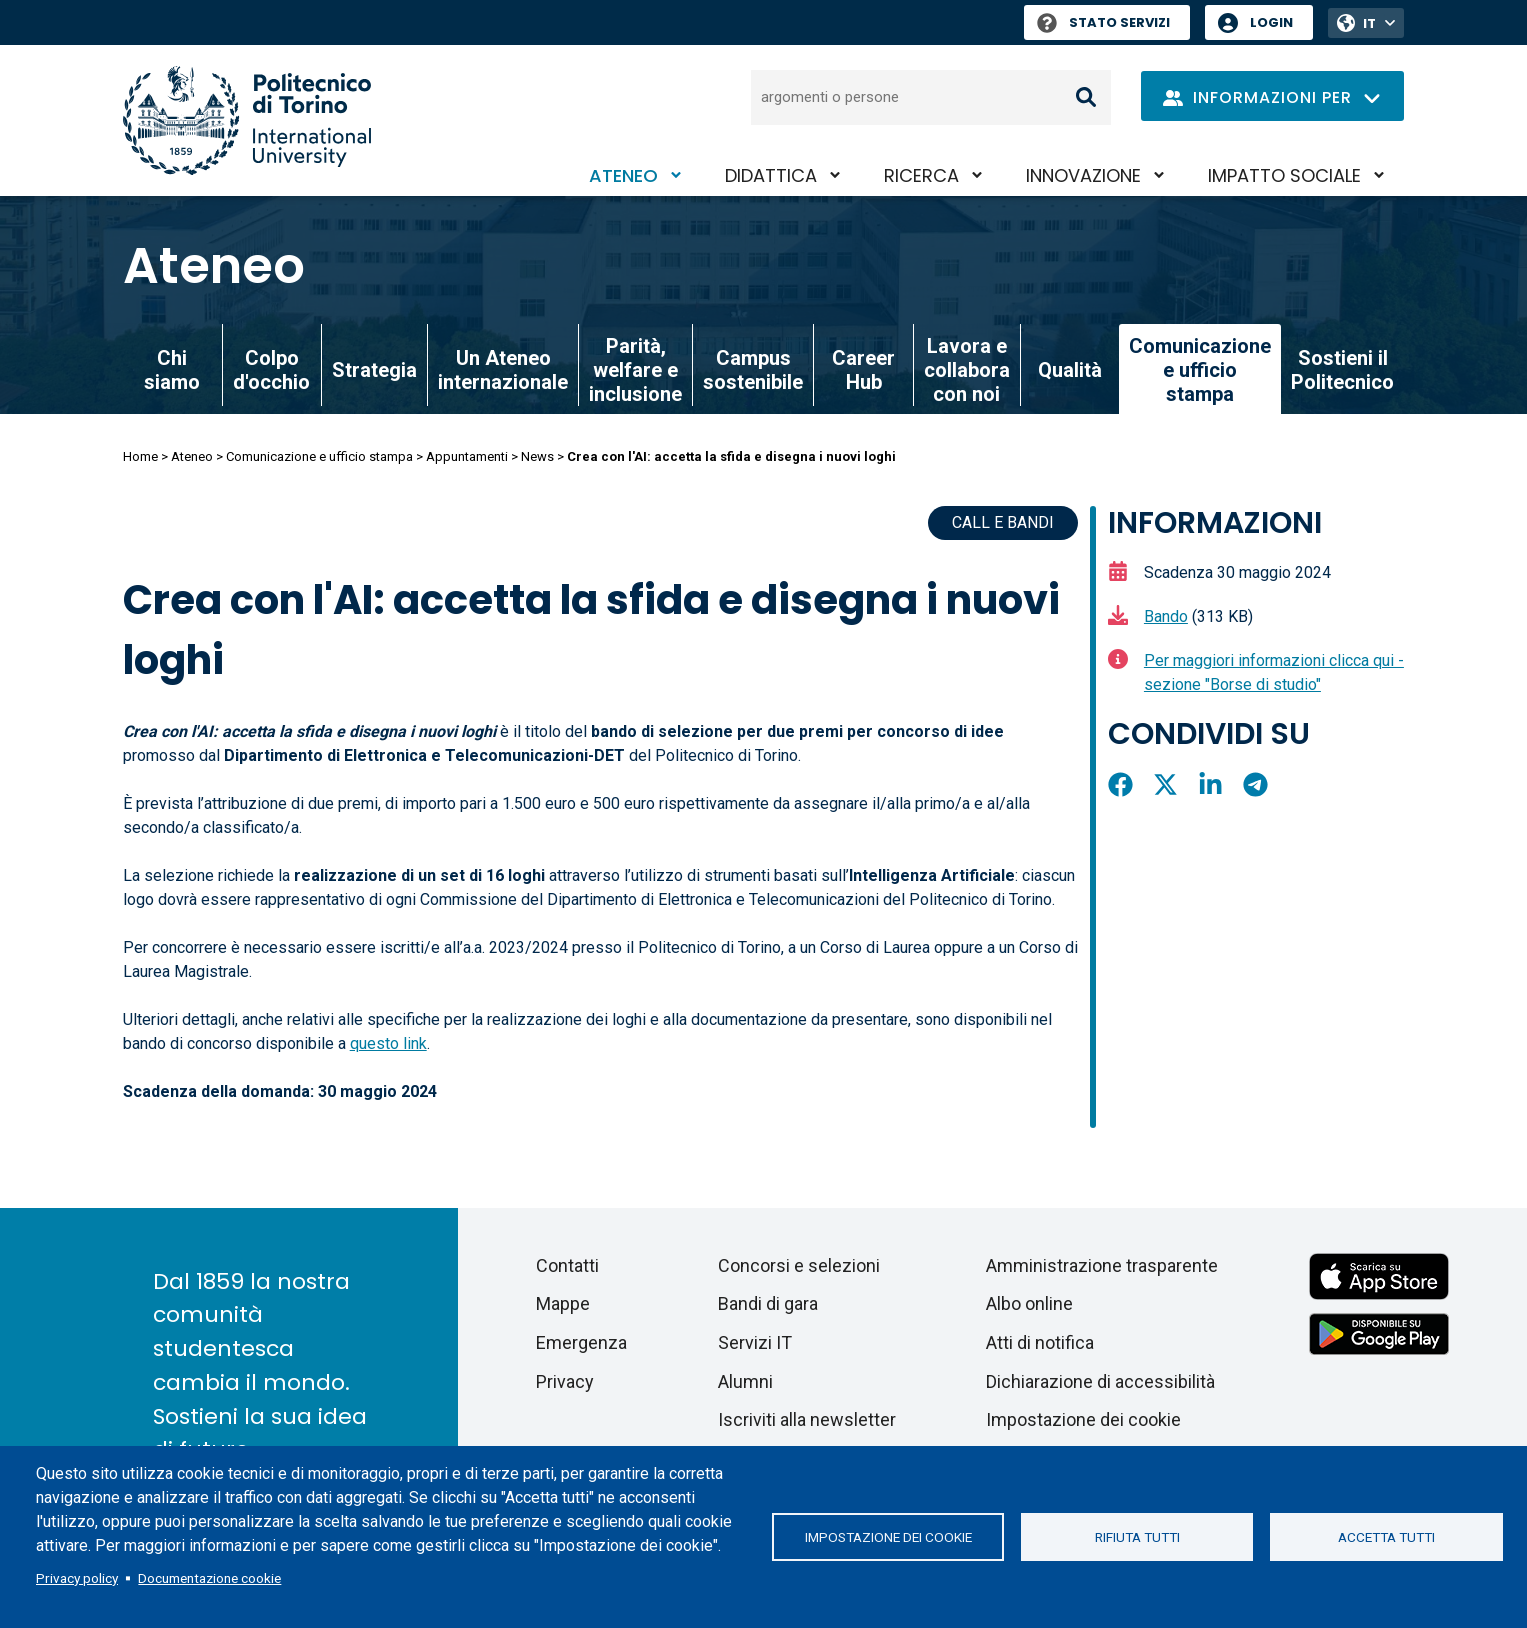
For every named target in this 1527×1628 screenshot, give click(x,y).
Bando (1166, 616)
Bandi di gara (768, 1303)
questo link (388, 1043)
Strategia (374, 370)
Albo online (1029, 1303)
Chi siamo (172, 370)
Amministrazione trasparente (1102, 1265)
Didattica (771, 175)
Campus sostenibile (753, 370)
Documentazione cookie (209, 1578)
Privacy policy (77, 1578)
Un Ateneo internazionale (503, 370)
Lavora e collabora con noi (967, 370)
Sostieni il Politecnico (1342, 370)
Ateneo (623, 175)
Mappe (563, 1303)
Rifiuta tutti (1137, 1537)
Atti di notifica (1040, 1342)
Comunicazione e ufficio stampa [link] (1200, 370)
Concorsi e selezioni (799, 1265)
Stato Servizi (1103, 22)
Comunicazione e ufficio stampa (319, 456)
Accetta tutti (1386, 1537)
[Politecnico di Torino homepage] (247, 120)
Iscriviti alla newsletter (807, 1419)
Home (140, 456)
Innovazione (1083, 175)
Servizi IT (755, 1342)
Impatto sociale (1284, 175)
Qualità (1070, 370)
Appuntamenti (467, 456)
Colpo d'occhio (271, 370)
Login (1271, 22)
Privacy (565, 1381)
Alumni (745, 1381)
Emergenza (581, 1342)
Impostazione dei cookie (888, 1537)
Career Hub (863, 370)
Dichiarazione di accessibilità (1100, 1381)
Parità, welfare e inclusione (635, 370)
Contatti (567, 1265)
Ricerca (921, 175)
